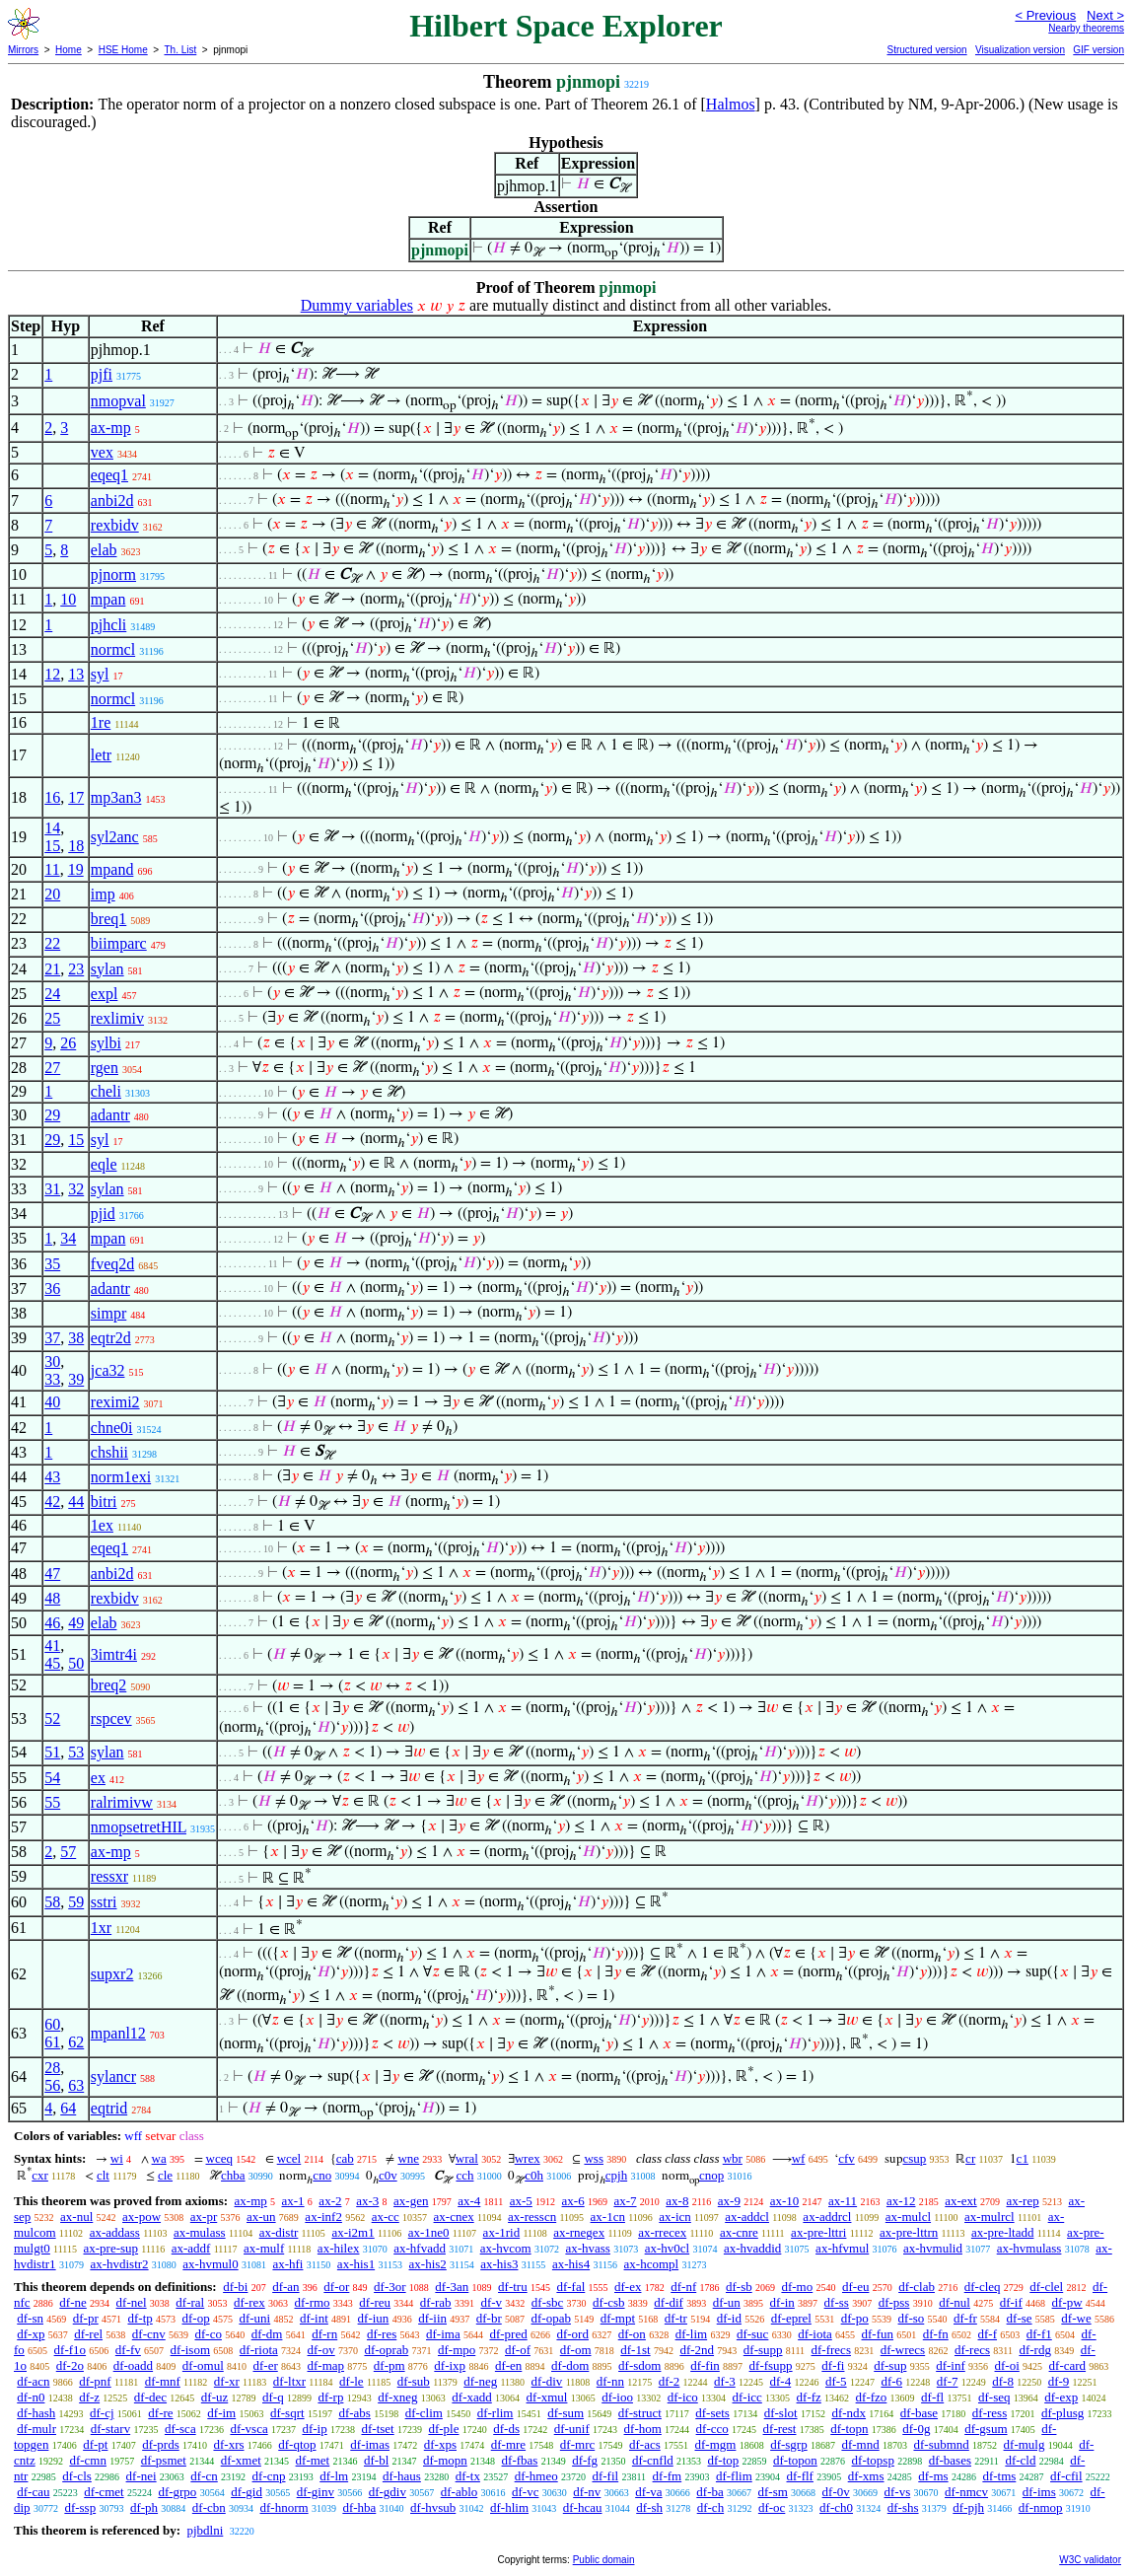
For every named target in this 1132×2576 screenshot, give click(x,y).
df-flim (734, 2476)
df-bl (376, 2460)
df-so (911, 2318)
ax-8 (677, 2200)
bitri (104, 1501)
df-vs (897, 2491)
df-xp (30, 2333)
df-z (89, 2397)
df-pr (86, 2318)
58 (52, 1902)
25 (52, 1018)
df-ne (72, 2302)
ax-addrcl (827, 2216)
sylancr (113, 2076)
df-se (1019, 2318)
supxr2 (112, 1974)
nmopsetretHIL (138, 1827)
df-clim (424, 2412)
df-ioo (617, 2397)
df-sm (773, 2491)
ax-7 (624, 2200)
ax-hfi (287, 2263)
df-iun (373, 2318)
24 (52, 993)
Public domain (604, 2559)
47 (52, 1573)
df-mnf (162, 2381)
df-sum (565, 2412)
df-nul (954, 2302)
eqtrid (109, 2108)
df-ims (1039, 2491)
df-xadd (471, 2397)
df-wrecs (903, 2349)
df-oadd (133, 2365)
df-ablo (459, 2491)
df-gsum (985, 2428)
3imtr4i (114, 1654)
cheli (106, 1091)
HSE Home (123, 49)
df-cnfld (652, 2460)
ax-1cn (608, 2216)
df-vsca (248, 2428)
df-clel (1046, 2286)
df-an (285, 2286)
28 (52, 2067)
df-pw (1067, 2302)
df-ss (836, 2302)
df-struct (640, 2412)
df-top (724, 2460)
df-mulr (36, 2428)
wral (467, 2158)
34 (68, 1238)
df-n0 (30, 2397)
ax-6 (573, 2200)
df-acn (33, 2381)
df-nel (131, 2302)
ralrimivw (122, 1802)
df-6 (891, 2381)
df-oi (1007, 2365)
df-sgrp (789, 2444)
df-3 (725, 2381)
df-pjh (968, 2507)
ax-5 (521, 2200)
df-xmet (241, 2460)
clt (103, 2175)
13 (76, 674)
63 (76, 2085)
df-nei (141, 2476)
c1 (1022, 2158)
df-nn (610, 2381)
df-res (381, 2333)
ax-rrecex (662, 2232)
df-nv (587, 2491)
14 (52, 828)
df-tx (468, 2476)
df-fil (605, 2476)
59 (76, 1902)
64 (68, 2108)
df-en (508, 2365)
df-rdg (1035, 2349)
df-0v (836, 2491)
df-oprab (386, 2349)
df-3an (451, 2286)
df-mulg (1024, 2444)
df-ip (314, 2428)
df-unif (572, 2428)
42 (52, 1501)
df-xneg (397, 2397)
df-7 (947, 2381)
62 (76, 2042)
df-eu (855, 2286)
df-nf (683, 2286)
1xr (101, 1927)
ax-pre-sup (110, 2248)
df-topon (795, 2460)
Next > (1105, 15)
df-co (207, 2333)
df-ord (572, 2333)
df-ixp (449, 2365)
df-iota (815, 2333)
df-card (1068, 2365)
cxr (40, 2175)
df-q (273, 2397)
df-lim (691, 2333)
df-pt (95, 2444)
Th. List (181, 49)
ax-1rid (502, 2232)
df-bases (950, 2460)
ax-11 (842, 2200)
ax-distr (279, 2232)
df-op (196, 2318)
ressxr (109, 1876)
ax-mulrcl (989, 2216)
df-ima (443, 2333)
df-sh (649, 2507)
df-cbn (209, 2507)
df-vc (525, 2491)
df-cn (203, 2476)
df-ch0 (836, 2507)
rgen (104, 1067)
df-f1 (1039, 2333)
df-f (988, 2333)
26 (68, 1043)
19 (76, 869)
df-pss (894, 2302)
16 (52, 797)
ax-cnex (454, 2216)
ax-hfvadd (419, 2248)
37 (52, 1337)
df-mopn (445, 2460)
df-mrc (577, 2444)
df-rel (88, 2333)
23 (76, 969)
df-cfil (1066, 2476)
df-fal (570, 2286)
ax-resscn (532, 2216)
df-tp (139, 2318)
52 (52, 1718)
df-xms (866, 2476)
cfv (846, 2158)
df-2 (669, 2381)
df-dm (267, 2333)
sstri (104, 1902)
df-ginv (315, 2491)
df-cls (77, 2476)
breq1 (108, 918)
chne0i (112, 1427)
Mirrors (23, 49)
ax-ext (960, 2200)
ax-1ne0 (429, 2232)
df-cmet (103, 2491)
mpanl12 (118, 2033)
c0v (388, 2175)
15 (52, 845)
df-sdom (639, 2365)
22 (52, 943)
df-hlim (509, 2507)
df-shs (903, 2507)
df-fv (128, 2349)
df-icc (747, 2397)
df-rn (324, 2333)
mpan (108, 599)
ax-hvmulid (932, 2248)
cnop (711, 2175)
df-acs (645, 2444)
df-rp (330, 2397)
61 (52, 2042)
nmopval (118, 401)
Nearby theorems (1086, 28)
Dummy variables (357, 305)
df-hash (36, 2412)
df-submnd (940, 2444)
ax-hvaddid (752, 2248)
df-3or (390, 2286)
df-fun (878, 2333)
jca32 (108, 1370)
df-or (336, 2286)
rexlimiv (117, 1018)
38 (76, 1337)
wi (116, 2158)
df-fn (936, 2333)
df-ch (710, 2507)
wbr (733, 2158)
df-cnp (269, 2476)
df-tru (513, 2286)
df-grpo (177, 2491)
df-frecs (831, 2349)
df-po (855, 2318)
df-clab (916, 2286)
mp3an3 (116, 797)
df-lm (333, 2476)
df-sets (712, 2412)
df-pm (389, 2365)
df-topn (849, 2428)
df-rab (436, 2302)
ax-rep (1022, 2200)
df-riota (259, 2349)
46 (52, 1622)
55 (52, 1802)
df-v (491, 2302)
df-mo (797, 2286)
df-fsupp (771, 2365)
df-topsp (873, 2460)
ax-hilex (339, 2248)
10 (68, 599)
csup (915, 2158)
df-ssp (80, 2507)
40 (52, 1402)
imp (103, 894)
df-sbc (547, 2302)
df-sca (180, 2428)
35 (52, 1263)
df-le (351, 2381)
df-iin (432, 2318)
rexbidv (115, 525)
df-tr (676, 2318)
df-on (632, 2333)
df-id (729, 2318)
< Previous (1045, 15)
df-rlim (495, 2412)
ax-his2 (428, 2263)
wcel (289, 2158)
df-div (547, 2381)
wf (799, 2158)
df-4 (781, 2381)
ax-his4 (571, 2263)
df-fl (932, 2397)
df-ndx (848, 2412)
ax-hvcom (505, 2248)
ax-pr (203, 2216)
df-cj (102, 2412)
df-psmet (163, 2460)
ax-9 (729, 2200)
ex (98, 1777)
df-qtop (297, 2444)
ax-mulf (264, 2248)
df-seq (994, 2397)
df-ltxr (289, 2381)
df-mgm (716, 2444)
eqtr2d (111, 1337)
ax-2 (329, 2200)
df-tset (377, 2428)
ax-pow (141, 2216)
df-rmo (311, 2302)
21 (52, 969)
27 (52, 1067)
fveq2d (112, 1263)
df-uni (254, 2318)
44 (76, 1501)
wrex (527, 2158)
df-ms (933, 2476)
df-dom (570, 2365)
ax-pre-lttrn (909, 2232)
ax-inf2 (323, 2216)
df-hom (643, 2428)
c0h (534, 2175)
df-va (648, 2491)
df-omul (203, 2365)
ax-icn (674, 2216)
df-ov (321, 2349)
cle (165, 2175)
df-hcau (582, 2507)
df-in (782, 2302)
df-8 (1003, 2381)
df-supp (763, 2349)
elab (104, 549)
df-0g (916, 2428)
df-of (518, 2349)
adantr (110, 1115)
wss (593, 2158)
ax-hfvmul (842, 2248)
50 (76, 1663)
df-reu (374, 2302)
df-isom (190, 2349)
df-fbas (520, 2460)
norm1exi (121, 1476)
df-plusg (1062, 2412)
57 (68, 1851)
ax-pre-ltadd (1002, 2232)
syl (100, 674)
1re (100, 722)
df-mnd (860, 2444)
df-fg (585, 2460)
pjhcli (108, 624)
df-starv (110, 2428)
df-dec (150, 2397)
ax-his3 (499, 2263)
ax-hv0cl (667, 2248)
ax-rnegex (578, 2232)
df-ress (989, 2412)
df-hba (359, 2507)
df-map (326, 2365)
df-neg (480, 2381)
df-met (313, 2460)
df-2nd (696, 2349)
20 (52, 894)
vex (102, 452)
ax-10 (785, 2200)
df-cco (712, 2428)
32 (76, 1189)
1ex (102, 1525)
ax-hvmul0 (210, 2263)
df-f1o (70, 2349)
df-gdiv (387, 2491)
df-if (1011, 2302)
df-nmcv (966, 2491)
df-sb (739, 2286)
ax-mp (111, 427)
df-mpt (618, 2318)
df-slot (781, 2412)
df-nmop (1041, 2507)
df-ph (144, 2507)
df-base (919, 2412)
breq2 (108, 1685)
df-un (727, 2302)
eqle (104, 1164)
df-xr (227, 2381)
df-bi (235, 2286)
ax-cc (385, 2216)
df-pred (508, 2333)
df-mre (508, 2444)
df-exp (1061, 2397)
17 (76, 797)
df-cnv (149, 2333)
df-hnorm (284, 2507)
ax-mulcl (908, 2216)
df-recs (972, 2349)
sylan (107, 969)
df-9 (1059, 2381)
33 (52, 1379)
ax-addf (191, 2248)
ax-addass (115, 2232)
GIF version (1098, 49)
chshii (109, 1452)
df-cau (33, 2491)
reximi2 (115, 1402)
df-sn (30, 2318)
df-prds (160, 2444)
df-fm (667, 2476)
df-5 (836, 2381)
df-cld (1020, 2460)
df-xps (440, 2444)
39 (76, 1379)
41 (52, 1645)
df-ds (506, 2428)
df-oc (771, 2507)
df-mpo (456, 2349)
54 (52, 1777)
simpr (108, 1313)
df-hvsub (433, 2507)
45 (52, 1663)
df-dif (668, 2302)
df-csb (609, 2302)
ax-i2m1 (352, 2232)
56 (52, 2085)
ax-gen (410, 2200)
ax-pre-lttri (818, 2232)
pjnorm (113, 574)
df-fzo (871, 2397)
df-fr (965, 2318)
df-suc (753, 2333)
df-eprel (791, 2318)
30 (52, 1361)
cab (345, 2158)
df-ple (443, 2428)
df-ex (627, 2286)
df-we (1076, 2318)
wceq (219, 2158)
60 (52, 2024)
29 (52, 1115)
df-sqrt (287, 2412)
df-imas (369, 2444)
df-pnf (95, 2381)
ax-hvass (587, 2248)
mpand (112, 869)
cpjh (616, 2175)
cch (464, 2175)
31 (52, 1189)
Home (68, 49)
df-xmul (547, 2397)
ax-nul (76, 2216)
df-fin (705, 2365)
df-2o (70, 2365)
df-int (314, 2318)
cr (970, 2158)
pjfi (101, 374)
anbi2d (112, 500)
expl (104, 993)
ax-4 (469, 2200)
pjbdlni (204, 2530)
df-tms (999, 2476)
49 (76, 1622)
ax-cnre (739, 2232)
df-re (160, 2412)
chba (233, 2175)
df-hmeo (536, 2476)
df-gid (246, 2491)
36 (52, 1288)
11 (51, 869)
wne (408, 2158)
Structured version (926, 49)
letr (101, 755)
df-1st (635, 2349)
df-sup (890, 2365)
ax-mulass (200, 2232)
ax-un (261, 2216)
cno (322, 2175)
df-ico (683, 2397)
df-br (489, 2318)
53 (76, 1752)
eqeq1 (109, 474)
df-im (221, 2412)
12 (52, 674)
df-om (576, 2349)
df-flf (800, 2476)
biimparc (119, 943)
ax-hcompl (651, 2263)
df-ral (190, 2302)
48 (52, 1598)
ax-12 (901, 2200)
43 (52, 1476)
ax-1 (293, 2200)
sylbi (106, 1043)
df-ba (709, 2491)
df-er (265, 2365)
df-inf (950, 2365)
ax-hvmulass (1029, 2248)
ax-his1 (356, 2263)
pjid (103, 1213)
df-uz (214, 2397)
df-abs (354, 2412)
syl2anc (115, 836)
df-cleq (982, 2286)
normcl (113, 649)
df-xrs (228, 2444)
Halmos (730, 104)
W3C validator (1090, 2559)
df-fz (809, 2397)
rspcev (111, 1718)
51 (52, 1752)
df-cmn (87, 2460)
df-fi (832, 2365)
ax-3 (367, 2200)
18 (76, 845)
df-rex (249, 2302)
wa (159, 2158)
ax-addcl (747, 2216)
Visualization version (1020, 49)
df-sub (413, 2381)
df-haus (402, 2476)
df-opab (551, 2318)
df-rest (780, 2428)
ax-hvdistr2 (119, 2263)
